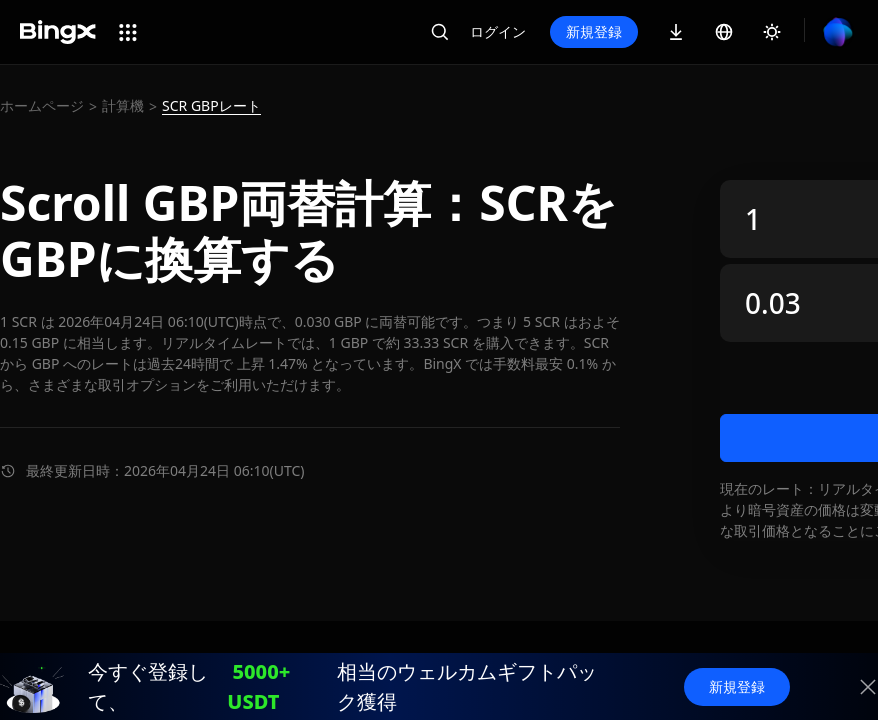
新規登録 (594, 31)
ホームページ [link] (42, 105)
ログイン (498, 31)
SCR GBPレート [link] (211, 105)
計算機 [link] (123, 105)
